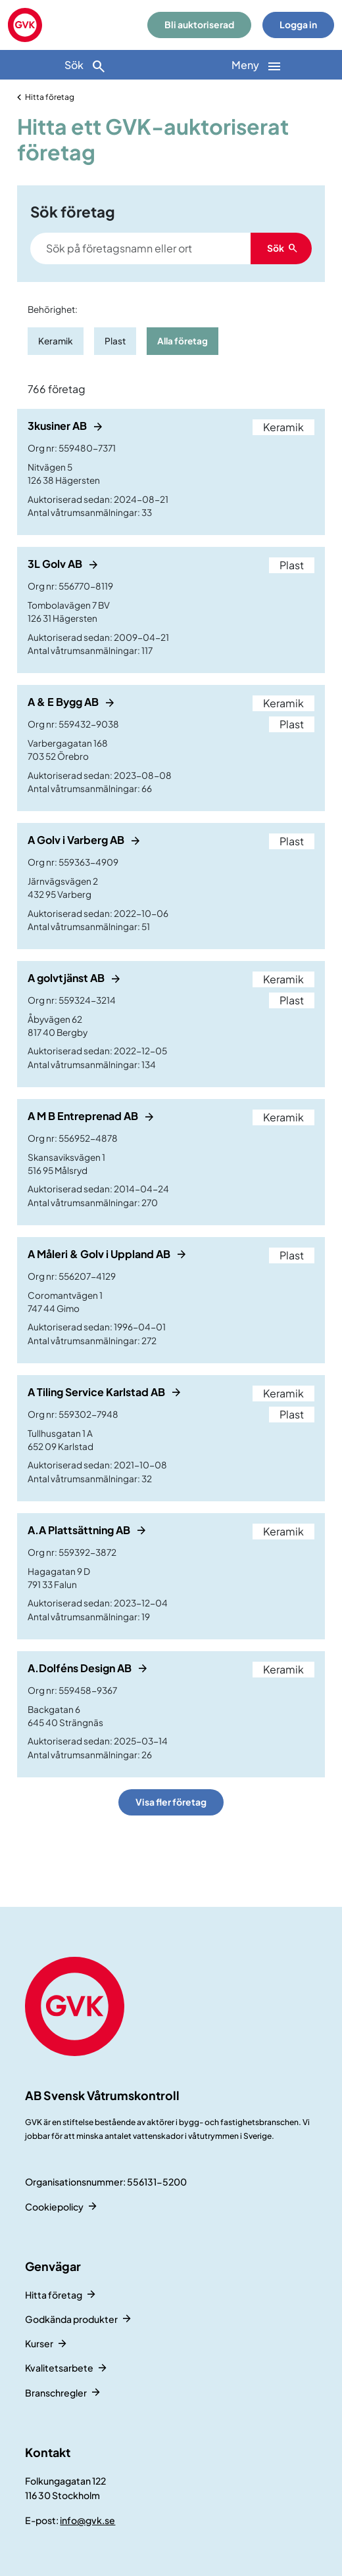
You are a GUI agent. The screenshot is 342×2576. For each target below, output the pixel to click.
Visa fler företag (171, 1802)
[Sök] (85, 65)
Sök (85, 66)
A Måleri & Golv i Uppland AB (100, 1254)
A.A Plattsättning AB (80, 1530)
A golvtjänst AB (67, 978)
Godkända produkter (71, 2319)
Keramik (55, 340)
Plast (115, 340)
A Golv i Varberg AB (77, 840)
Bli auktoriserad (199, 24)
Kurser (39, 2343)
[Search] (171, 248)
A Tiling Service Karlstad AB (97, 1392)
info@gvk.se (87, 2520)
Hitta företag (49, 97)
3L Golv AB (56, 564)
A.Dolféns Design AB (81, 1668)
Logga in (298, 24)
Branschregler (56, 2393)
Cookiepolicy (54, 2207)
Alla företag (182, 340)
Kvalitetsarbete (59, 2368)
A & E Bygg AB (64, 702)
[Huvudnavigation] (256, 65)
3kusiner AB (58, 426)
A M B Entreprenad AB (84, 1116)
